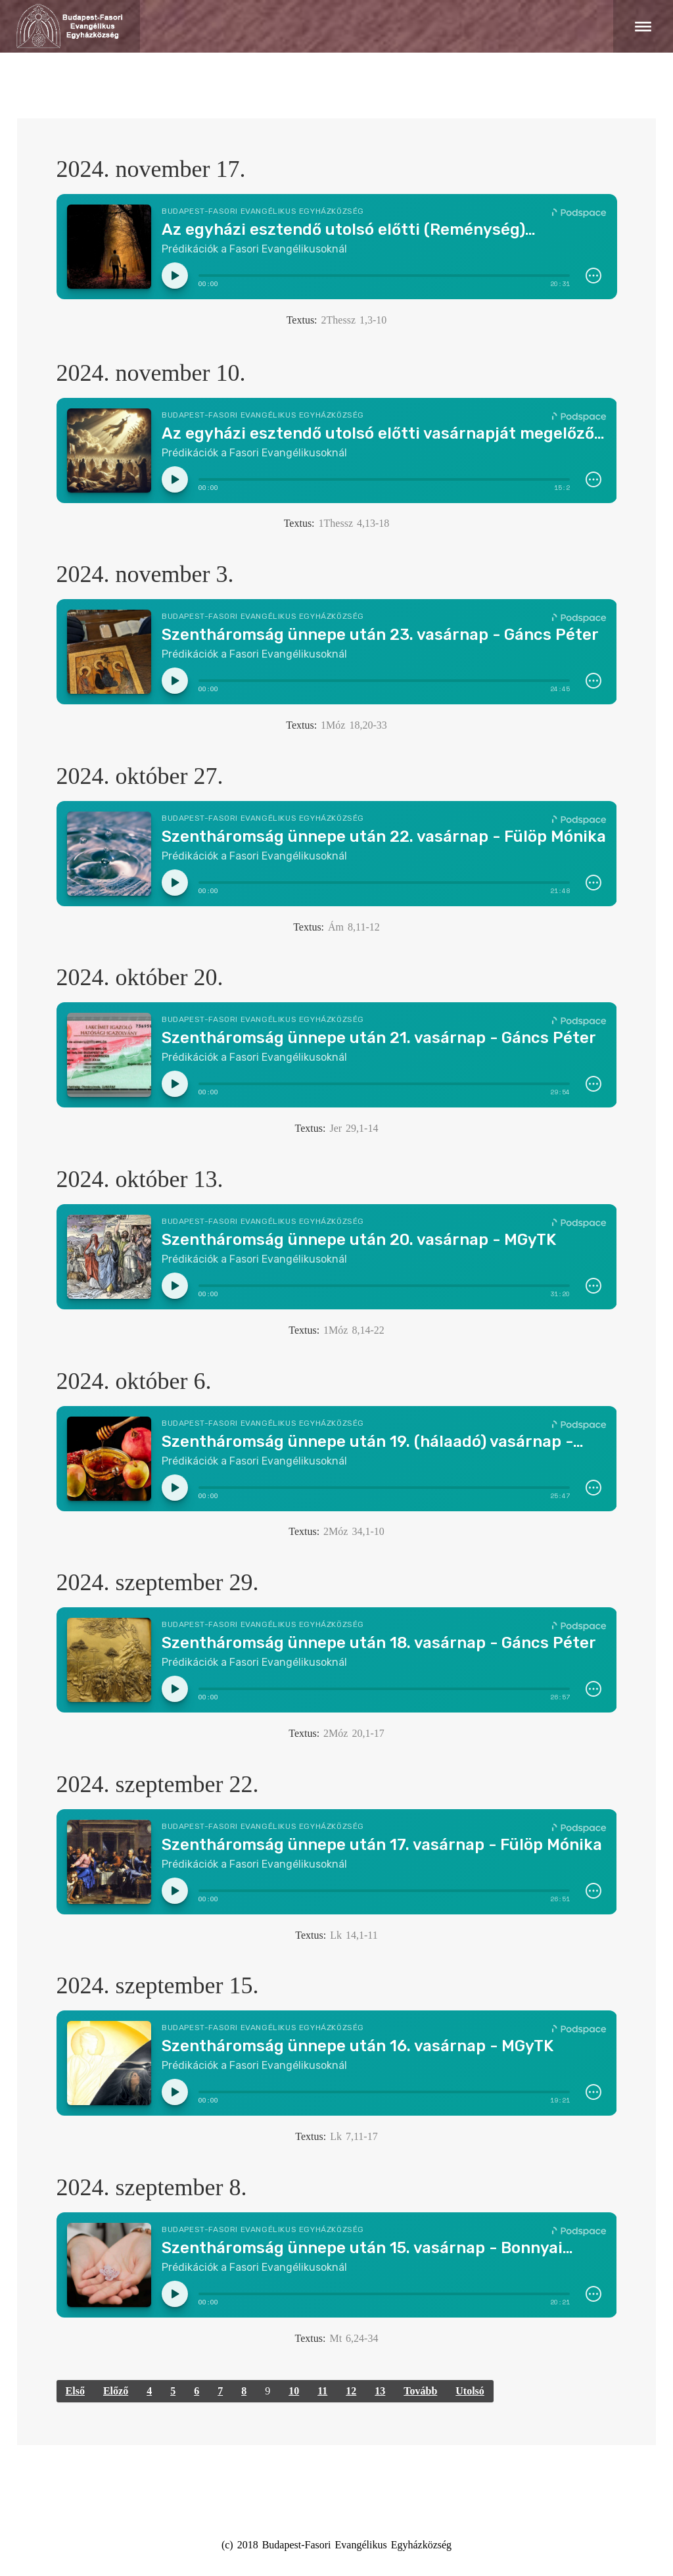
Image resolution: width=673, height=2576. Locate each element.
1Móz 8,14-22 (353, 1330)
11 (322, 2390)
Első (75, 2390)
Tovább (420, 2390)
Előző (115, 2390)
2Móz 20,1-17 (353, 1733)
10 (294, 2390)
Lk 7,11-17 (354, 2136)
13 (380, 2390)
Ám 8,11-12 (354, 927)
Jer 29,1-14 (353, 1128)
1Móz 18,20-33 (354, 725)
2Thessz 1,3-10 (354, 320)
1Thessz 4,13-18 (354, 523)
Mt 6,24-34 (353, 2338)
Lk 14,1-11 (354, 1935)
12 (351, 2390)
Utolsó (469, 2390)
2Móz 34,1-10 (353, 1531)
